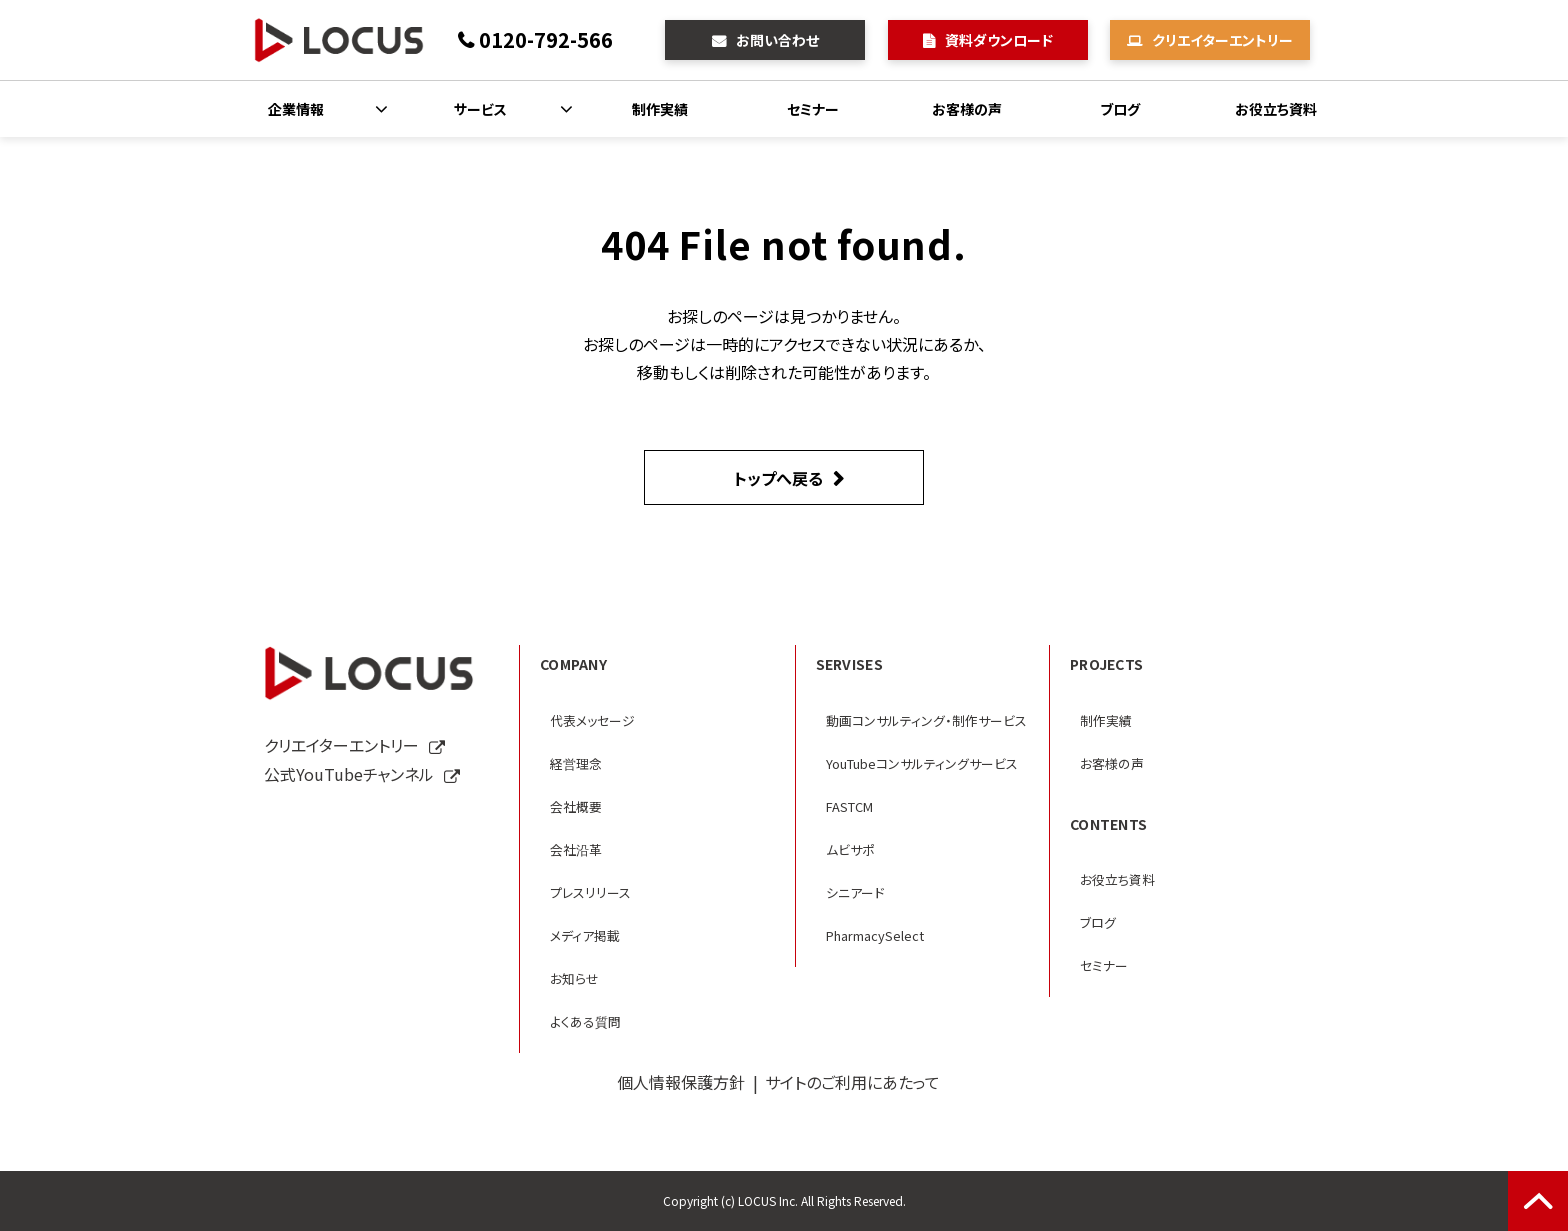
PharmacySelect (875, 935)
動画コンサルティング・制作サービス (926, 720)
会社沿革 (576, 849)
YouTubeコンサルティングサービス (922, 763)
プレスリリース (590, 892)
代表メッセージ (592, 720)
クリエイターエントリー (1222, 40)
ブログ (1120, 109)
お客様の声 (967, 109)
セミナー (813, 109)
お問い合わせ (777, 40)
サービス (480, 109)
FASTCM (849, 806)
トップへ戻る (778, 478)
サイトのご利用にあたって (852, 1082)
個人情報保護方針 (681, 1082)
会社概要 (576, 806)
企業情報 (296, 109)
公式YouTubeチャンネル (349, 774)
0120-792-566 (546, 39)
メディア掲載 (585, 935)
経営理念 (576, 763)
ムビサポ (850, 849)
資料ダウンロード (999, 40)
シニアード (855, 892)
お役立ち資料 (1276, 109)
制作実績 (660, 109)
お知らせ (574, 978)
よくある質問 (585, 1021)
